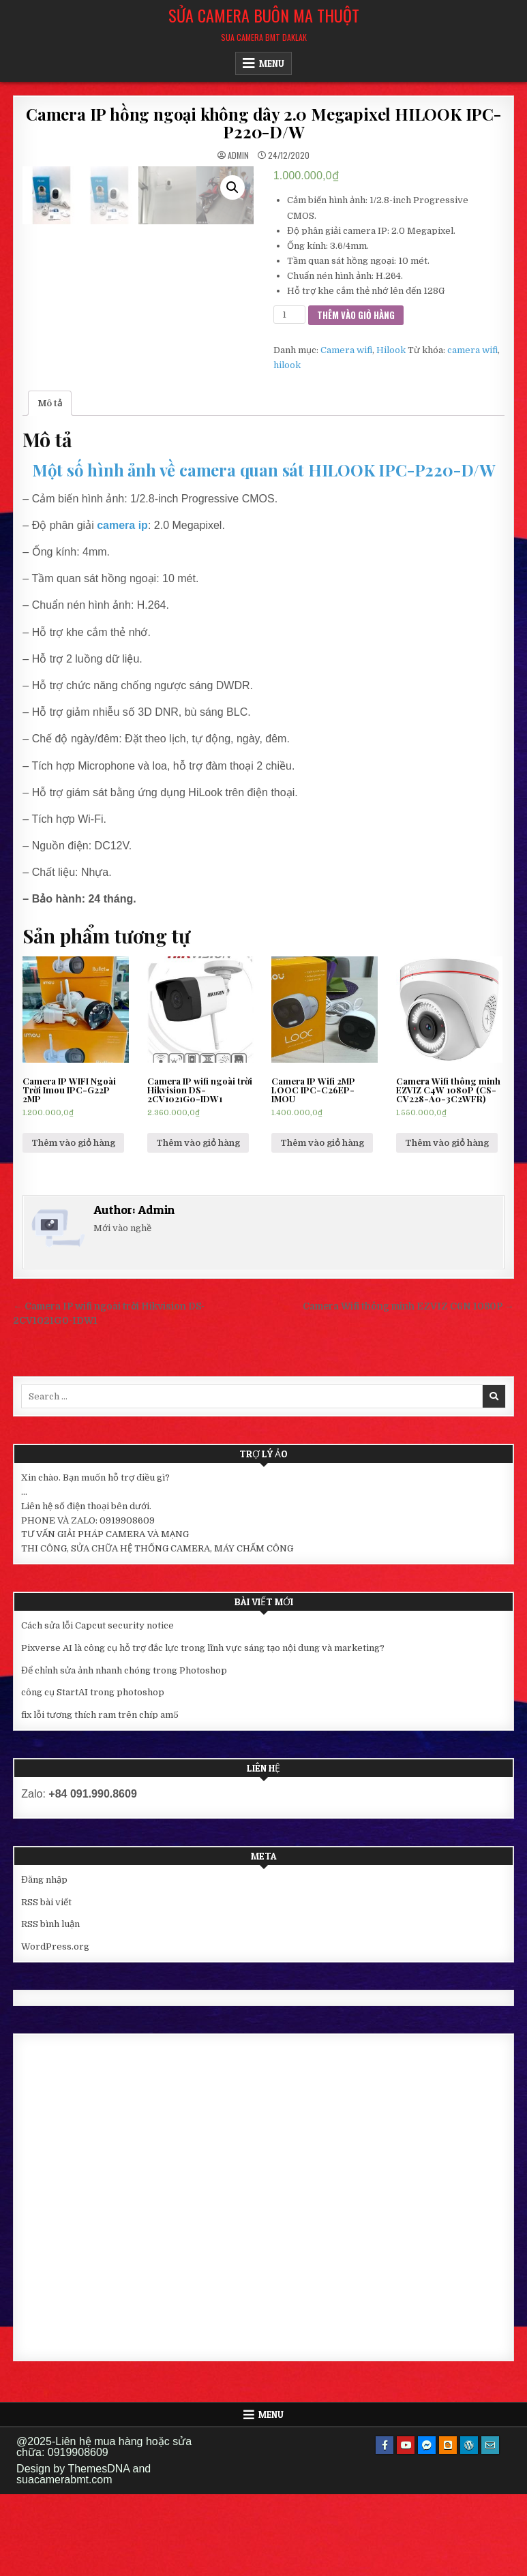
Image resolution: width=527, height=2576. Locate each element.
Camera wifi (346, 350)
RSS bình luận (50, 2006)
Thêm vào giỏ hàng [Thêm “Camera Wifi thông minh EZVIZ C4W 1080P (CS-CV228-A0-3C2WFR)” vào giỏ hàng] (447, 1224)
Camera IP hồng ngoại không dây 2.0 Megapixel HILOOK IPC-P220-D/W (263, 122)
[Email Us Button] (490, 2527)
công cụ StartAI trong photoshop (92, 1775)
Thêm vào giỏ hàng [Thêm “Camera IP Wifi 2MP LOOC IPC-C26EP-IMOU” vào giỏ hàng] (322, 1224)
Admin (238, 155)
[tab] (50, 485)
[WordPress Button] (469, 2527)
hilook (287, 365)
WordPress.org (55, 2028)
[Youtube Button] (406, 2527)
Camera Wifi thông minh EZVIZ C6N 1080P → (408, 1388)
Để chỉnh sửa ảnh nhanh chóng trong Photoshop (124, 1752)
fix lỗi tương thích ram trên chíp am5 (100, 1797)
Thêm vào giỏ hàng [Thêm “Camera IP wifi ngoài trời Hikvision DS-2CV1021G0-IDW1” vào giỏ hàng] (198, 1224)
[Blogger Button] (448, 2527)
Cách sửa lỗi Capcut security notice (97, 1707)
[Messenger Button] (427, 2527)
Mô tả (49, 485)
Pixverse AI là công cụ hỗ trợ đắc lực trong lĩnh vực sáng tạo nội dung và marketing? (203, 1730)
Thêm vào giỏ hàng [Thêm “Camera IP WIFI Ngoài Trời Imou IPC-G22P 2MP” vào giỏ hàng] (73, 1224)
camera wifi (472, 350)
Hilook (391, 350)
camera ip (122, 607)
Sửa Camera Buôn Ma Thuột (263, 15)
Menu (271, 63)
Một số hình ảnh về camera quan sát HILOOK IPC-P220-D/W (263, 551)
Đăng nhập (44, 1961)
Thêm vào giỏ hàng (356, 315)
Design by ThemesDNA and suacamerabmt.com (83, 2556)
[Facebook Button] (384, 2527)
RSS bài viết (46, 1984)
